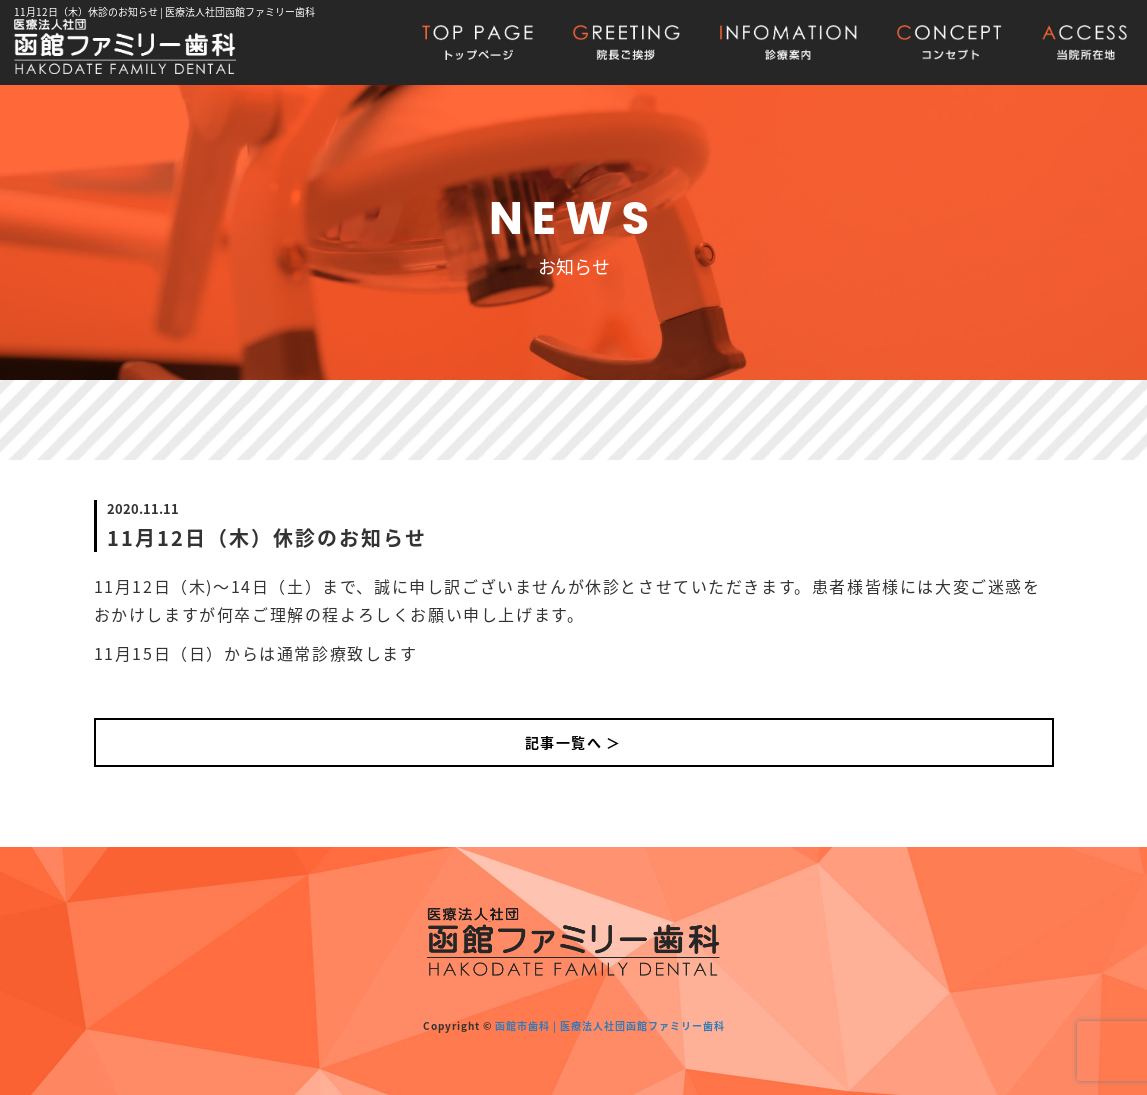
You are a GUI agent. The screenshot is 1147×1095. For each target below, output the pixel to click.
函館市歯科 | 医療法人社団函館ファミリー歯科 (610, 1025)
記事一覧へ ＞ (573, 742)
